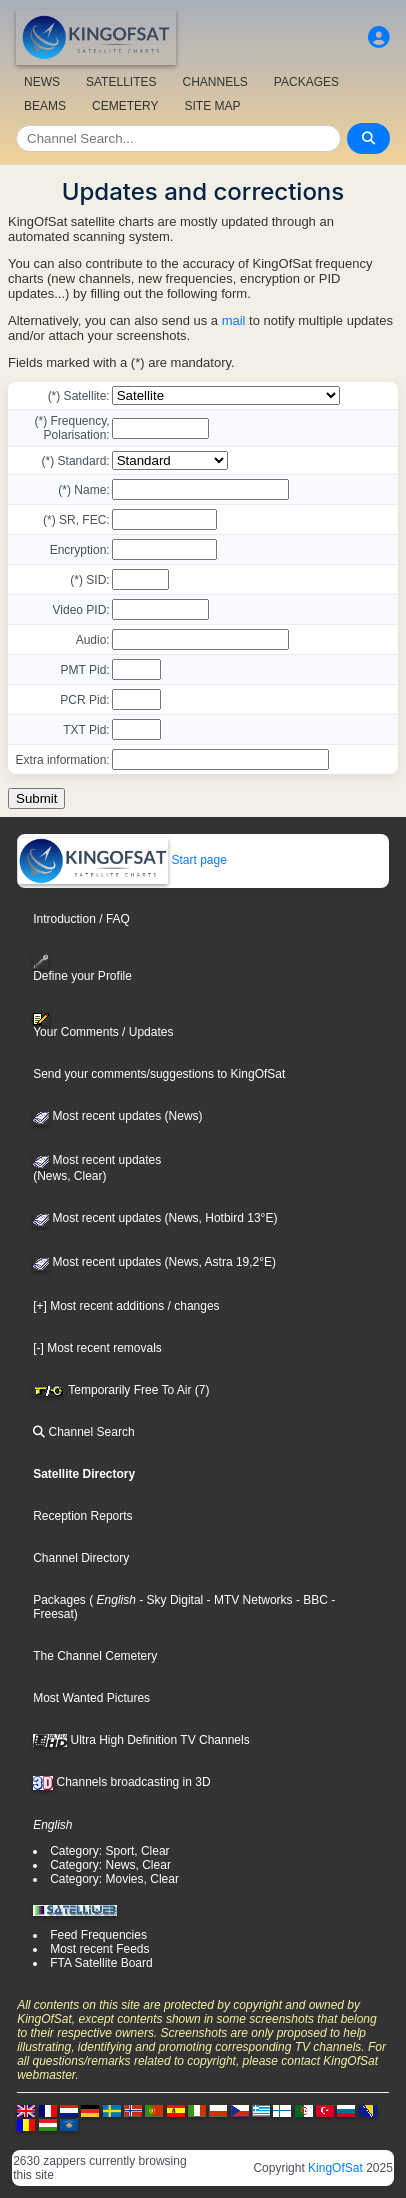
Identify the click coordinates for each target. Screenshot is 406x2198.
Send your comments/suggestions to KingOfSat (159, 1074)
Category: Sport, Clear (109, 1851)
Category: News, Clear (110, 1865)
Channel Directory (81, 1558)
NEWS (42, 82)
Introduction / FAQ (81, 919)
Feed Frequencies (98, 1935)
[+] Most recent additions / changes (126, 1306)
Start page (122, 860)
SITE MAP (212, 106)
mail (234, 320)
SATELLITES (121, 82)
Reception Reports (82, 1516)
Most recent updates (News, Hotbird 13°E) (155, 1218)
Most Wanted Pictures (91, 1698)
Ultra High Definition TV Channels (141, 1740)
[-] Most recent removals (97, 1348)
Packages (59, 1600)
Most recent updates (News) (117, 1116)
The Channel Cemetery (95, 1656)
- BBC (310, 1600)
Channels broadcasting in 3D (121, 1782)
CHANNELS (214, 82)
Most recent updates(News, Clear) (97, 1168)
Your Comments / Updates (103, 1026)
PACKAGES (306, 82)
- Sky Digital (169, 1600)
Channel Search (83, 1432)
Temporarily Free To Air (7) (121, 1390)
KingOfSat (335, 2168)
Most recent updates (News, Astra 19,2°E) (154, 1262)
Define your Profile (82, 968)
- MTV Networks (247, 1600)
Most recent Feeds (99, 1949)
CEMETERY (125, 106)
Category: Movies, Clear (114, 1879)
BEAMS (45, 106)
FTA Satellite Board (101, 1963)
